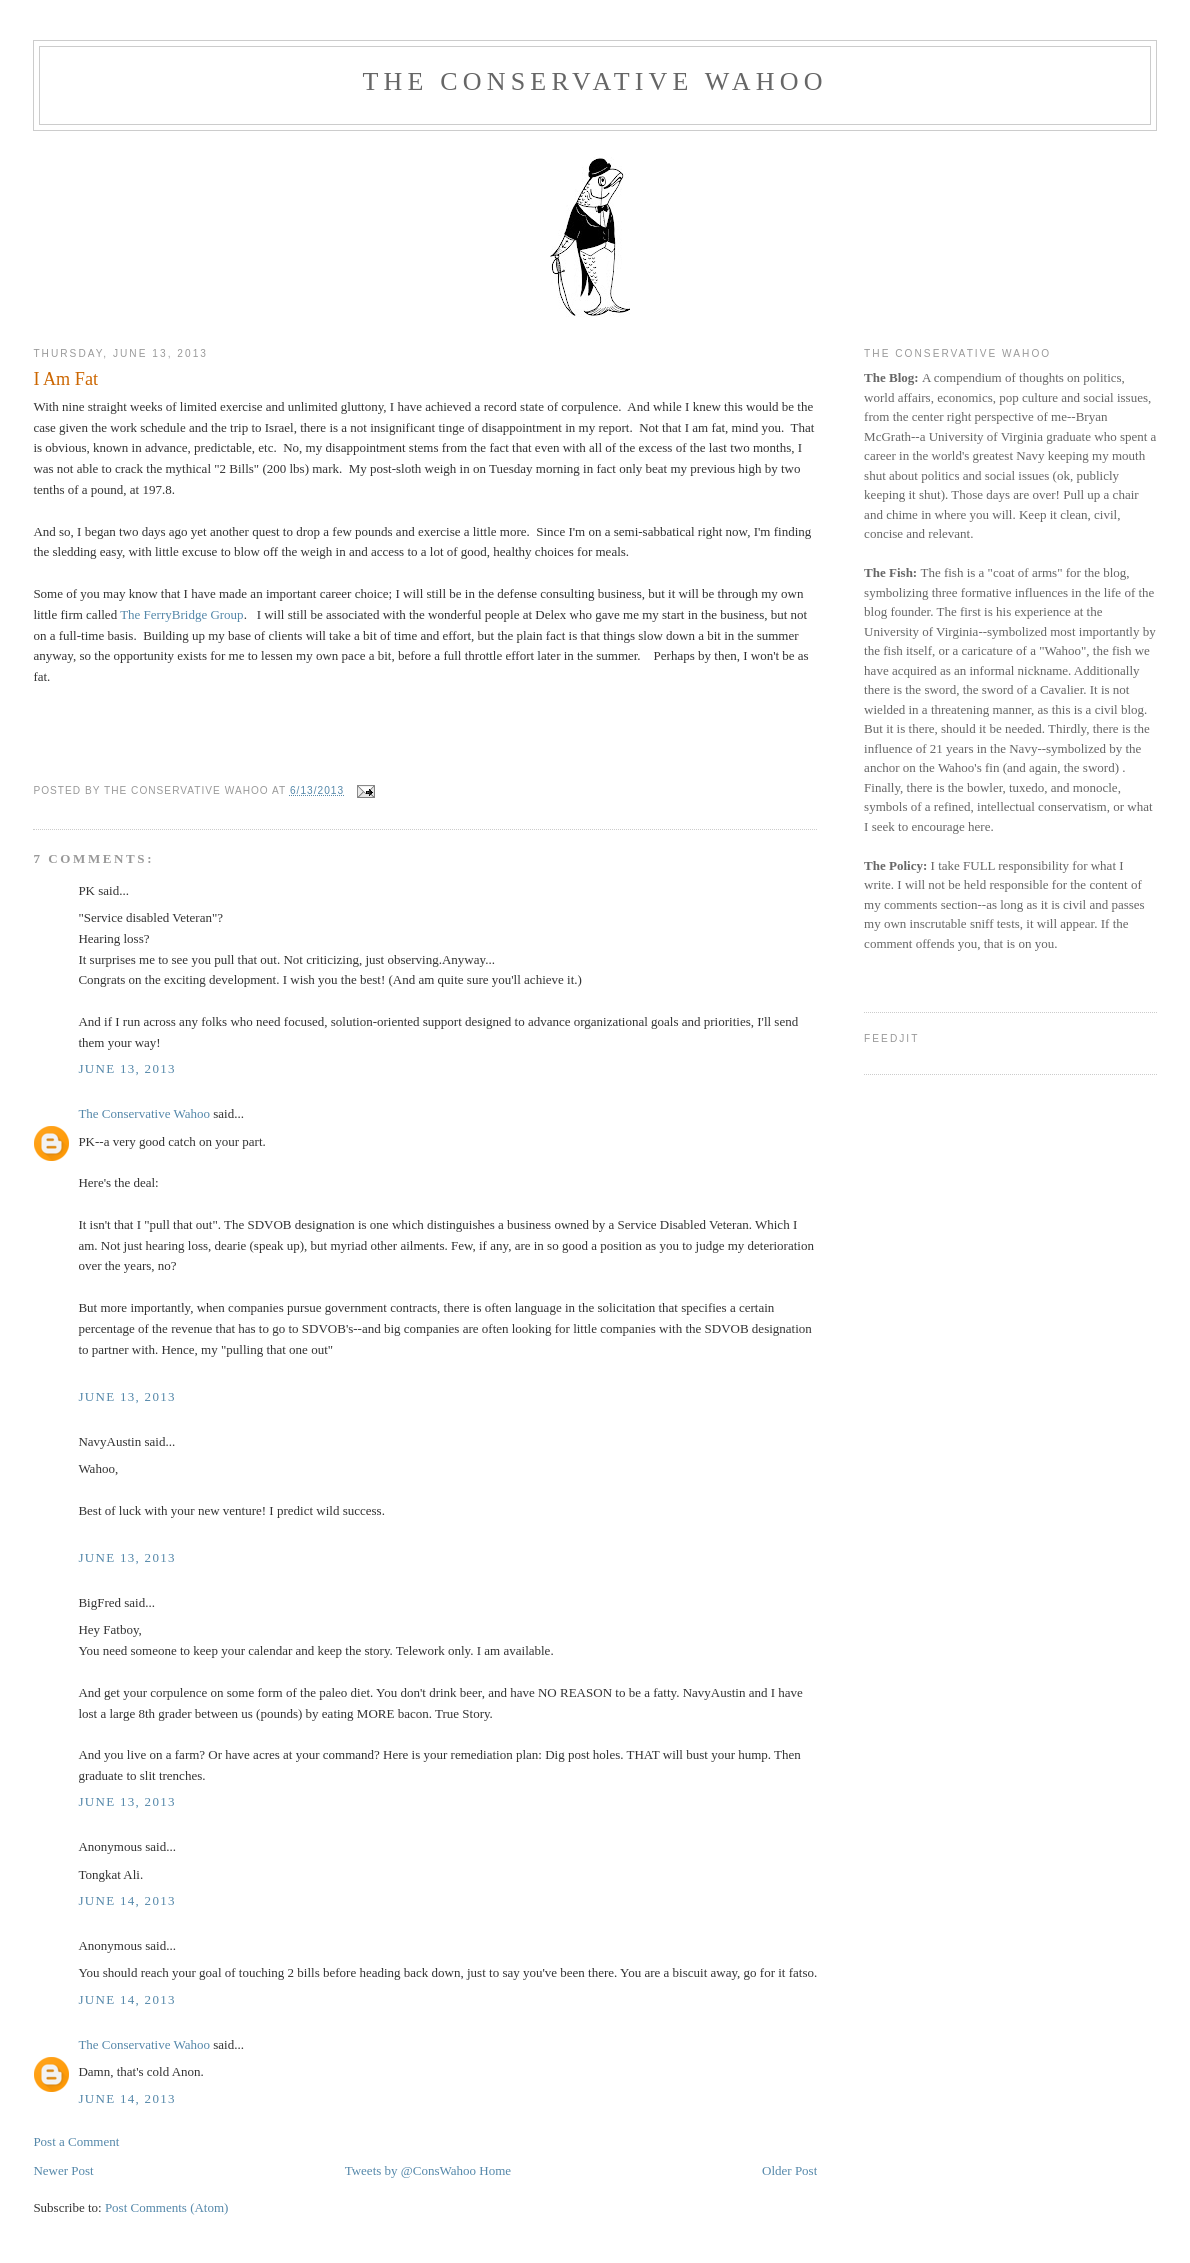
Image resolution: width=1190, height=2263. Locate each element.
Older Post (789, 2170)
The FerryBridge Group (181, 614)
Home (495, 2170)
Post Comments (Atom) (167, 2207)
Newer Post (63, 2170)
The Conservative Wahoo (594, 81)
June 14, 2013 (126, 1900)
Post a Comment (76, 2141)
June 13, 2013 (126, 1068)
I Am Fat (65, 379)
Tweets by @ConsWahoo (410, 2170)
